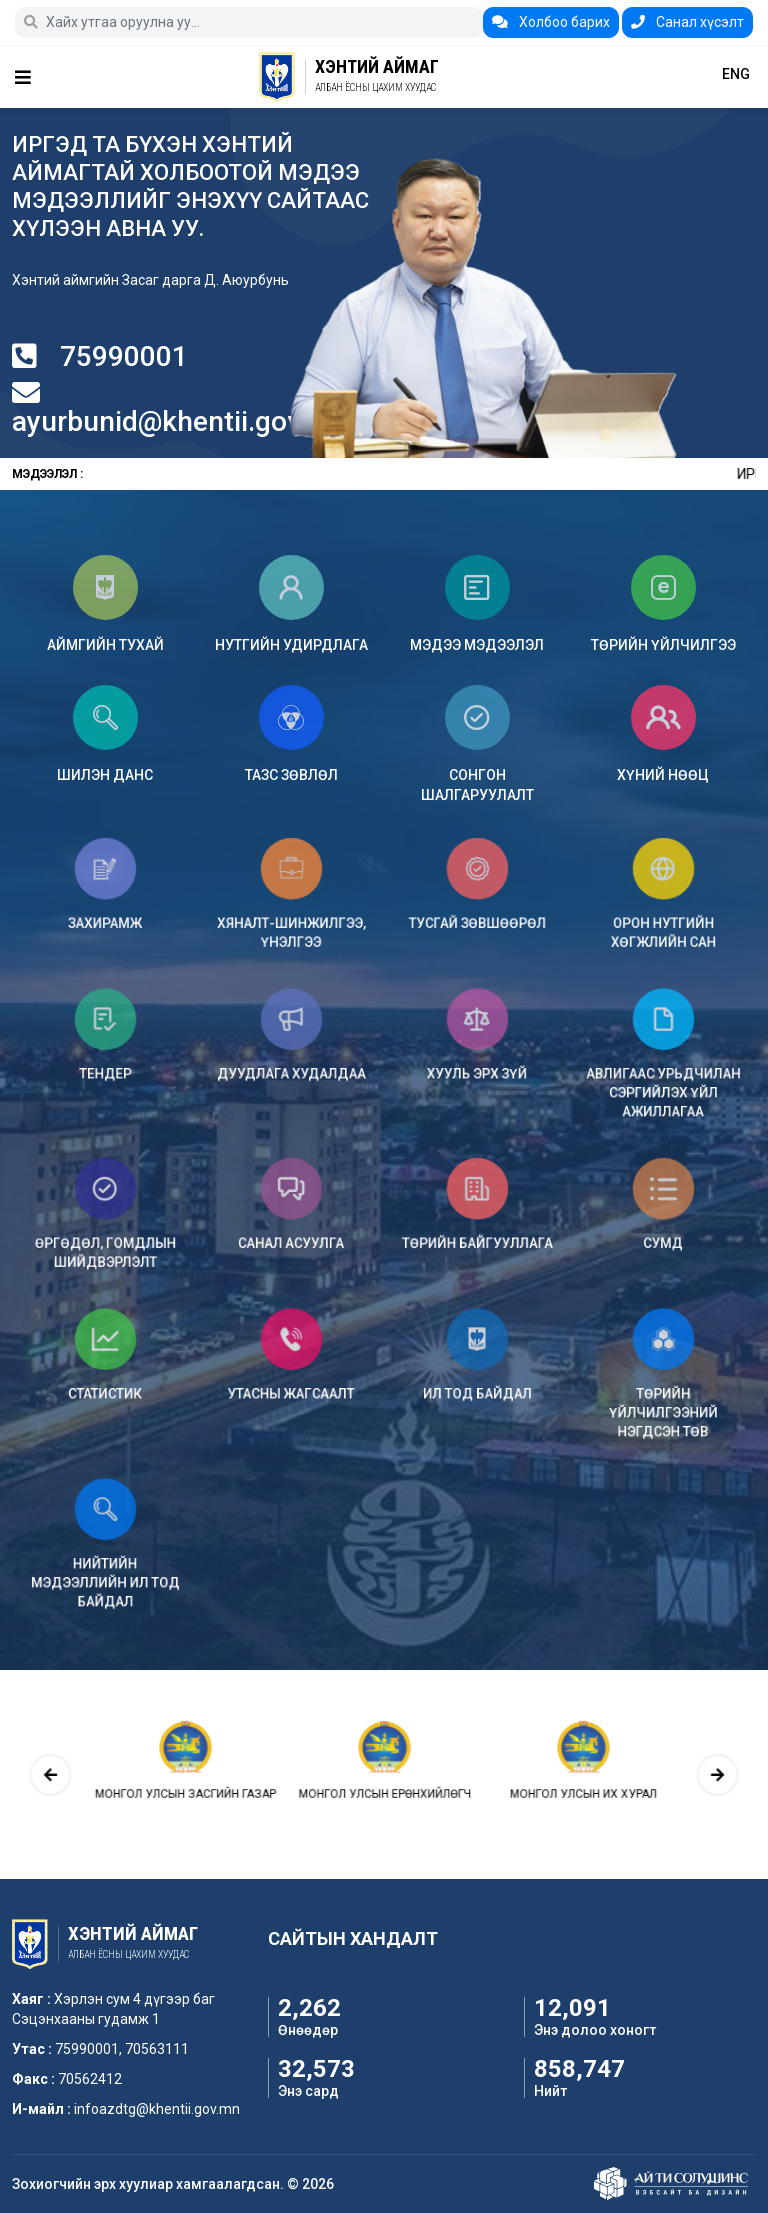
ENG (736, 74)
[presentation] (152, 1774)
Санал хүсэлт (687, 22)
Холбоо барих (551, 22)
